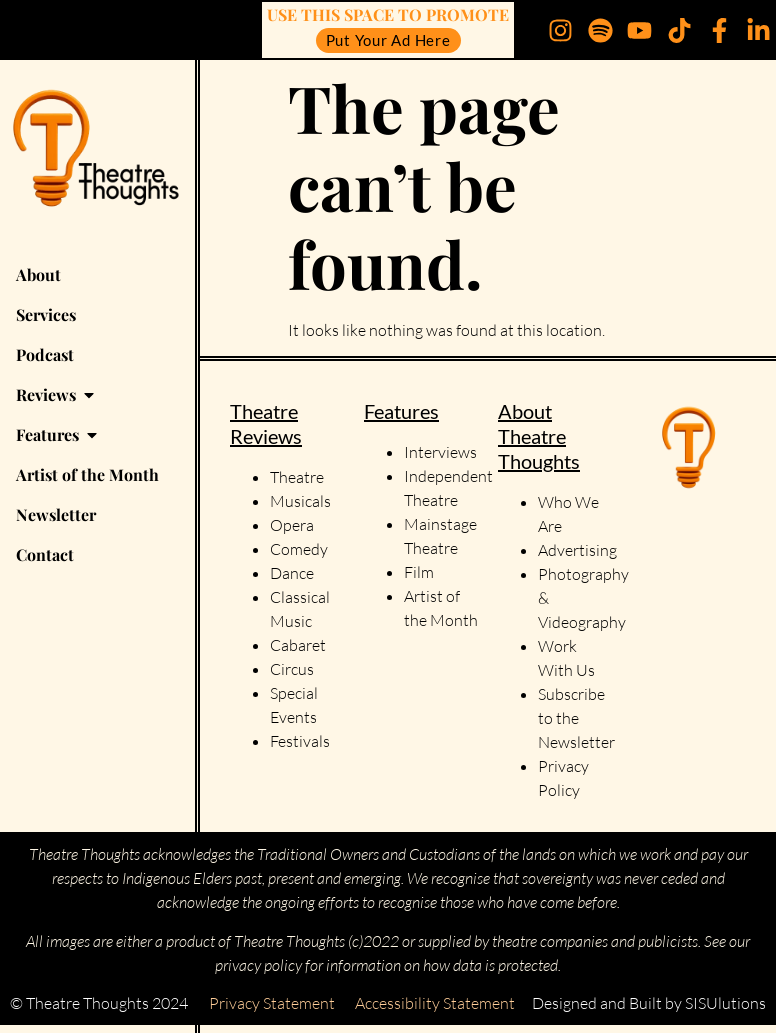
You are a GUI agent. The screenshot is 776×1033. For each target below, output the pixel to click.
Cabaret (298, 645)
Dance (292, 573)
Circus (292, 669)
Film (419, 572)
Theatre (297, 477)
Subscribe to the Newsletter (576, 718)
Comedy (299, 549)
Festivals (300, 741)
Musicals (300, 501)
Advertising (577, 550)
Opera (292, 525)
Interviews (440, 452)
